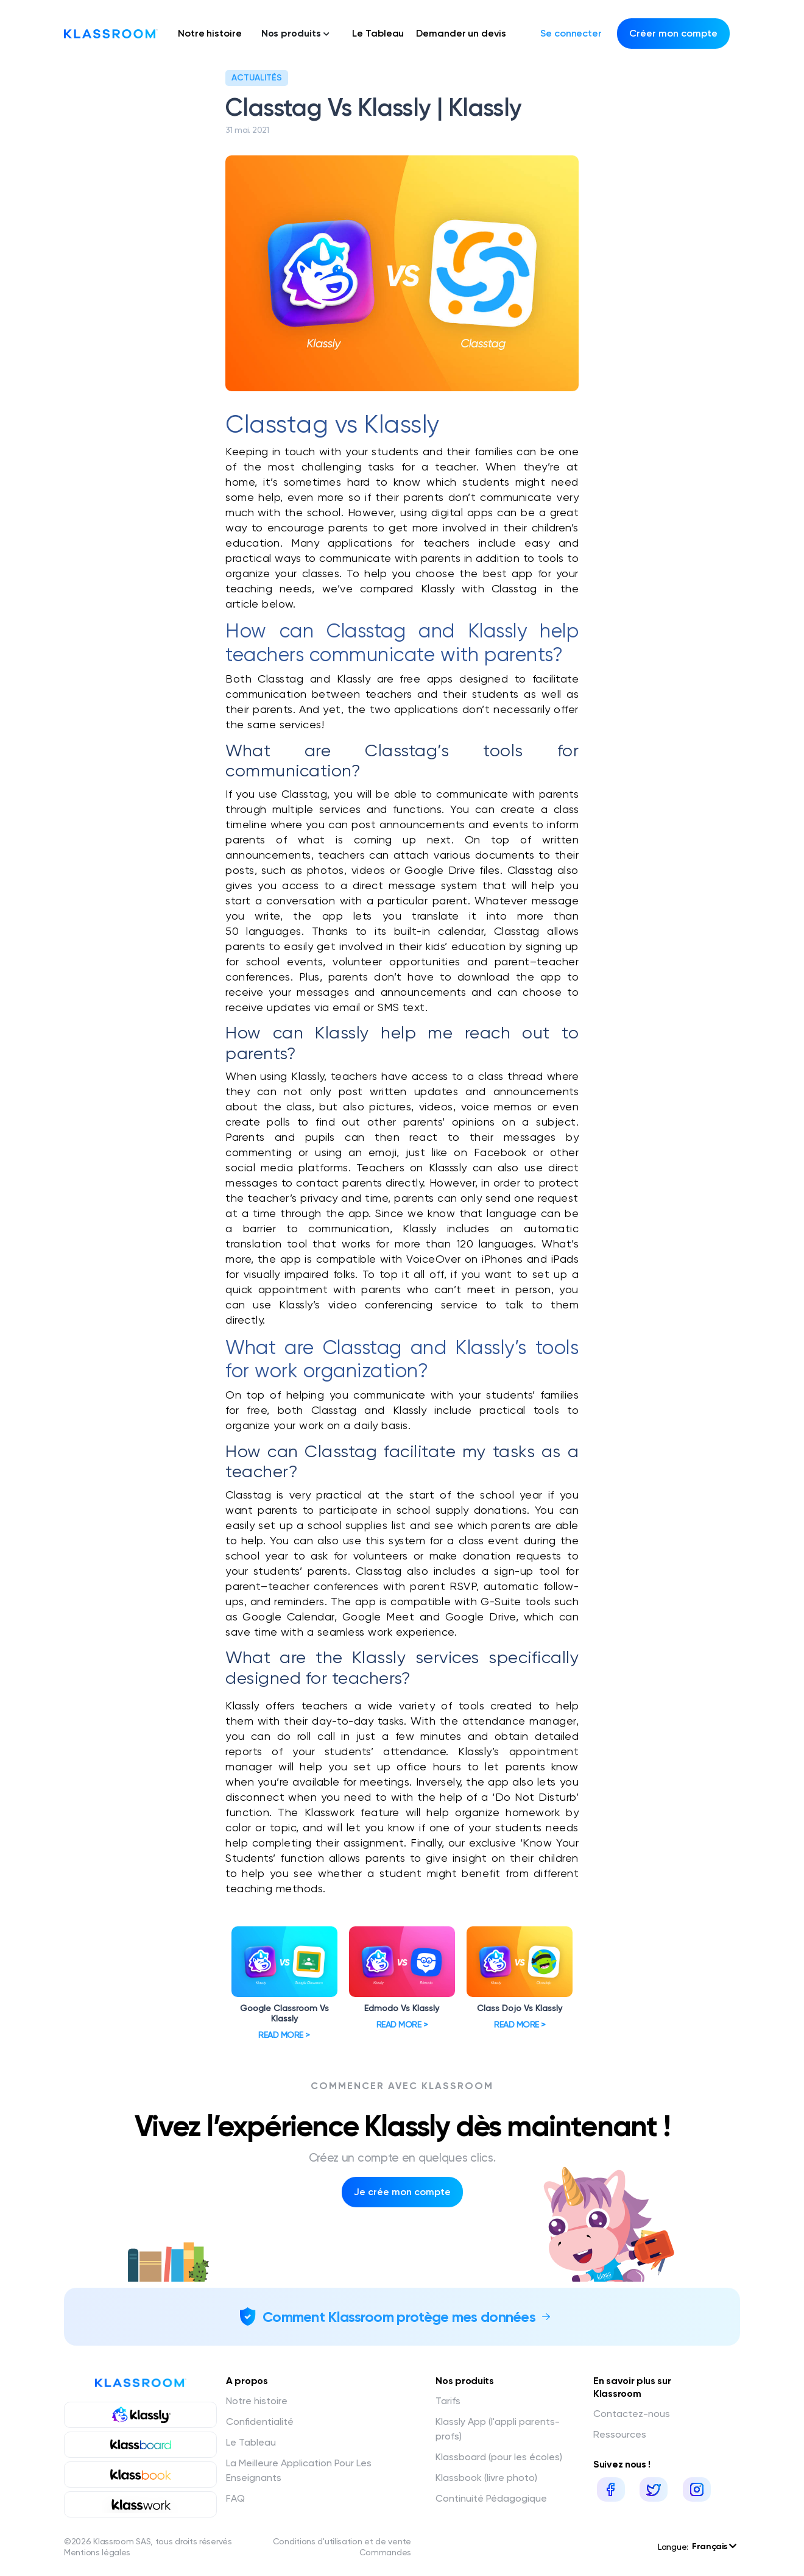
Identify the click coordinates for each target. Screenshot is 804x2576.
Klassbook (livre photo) (486, 2477)
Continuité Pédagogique (491, 2498)
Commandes (385, 2552)
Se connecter (571, 33)
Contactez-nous (631, 2413)
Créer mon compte (673, 33)
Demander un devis (461, 33)
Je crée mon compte (402, 2192)
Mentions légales (97, 2552)
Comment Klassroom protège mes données (399, 2317)
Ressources (619, 2434)
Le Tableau (378, 33)
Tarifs (448, 2401)
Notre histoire (210, 33)
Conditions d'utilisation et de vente (342, 2541)
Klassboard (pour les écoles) (499, 2457)
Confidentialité (260, 2421)
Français (714, 2546)
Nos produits (295, 33)
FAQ (235, 2498)
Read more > (284, 2035)
